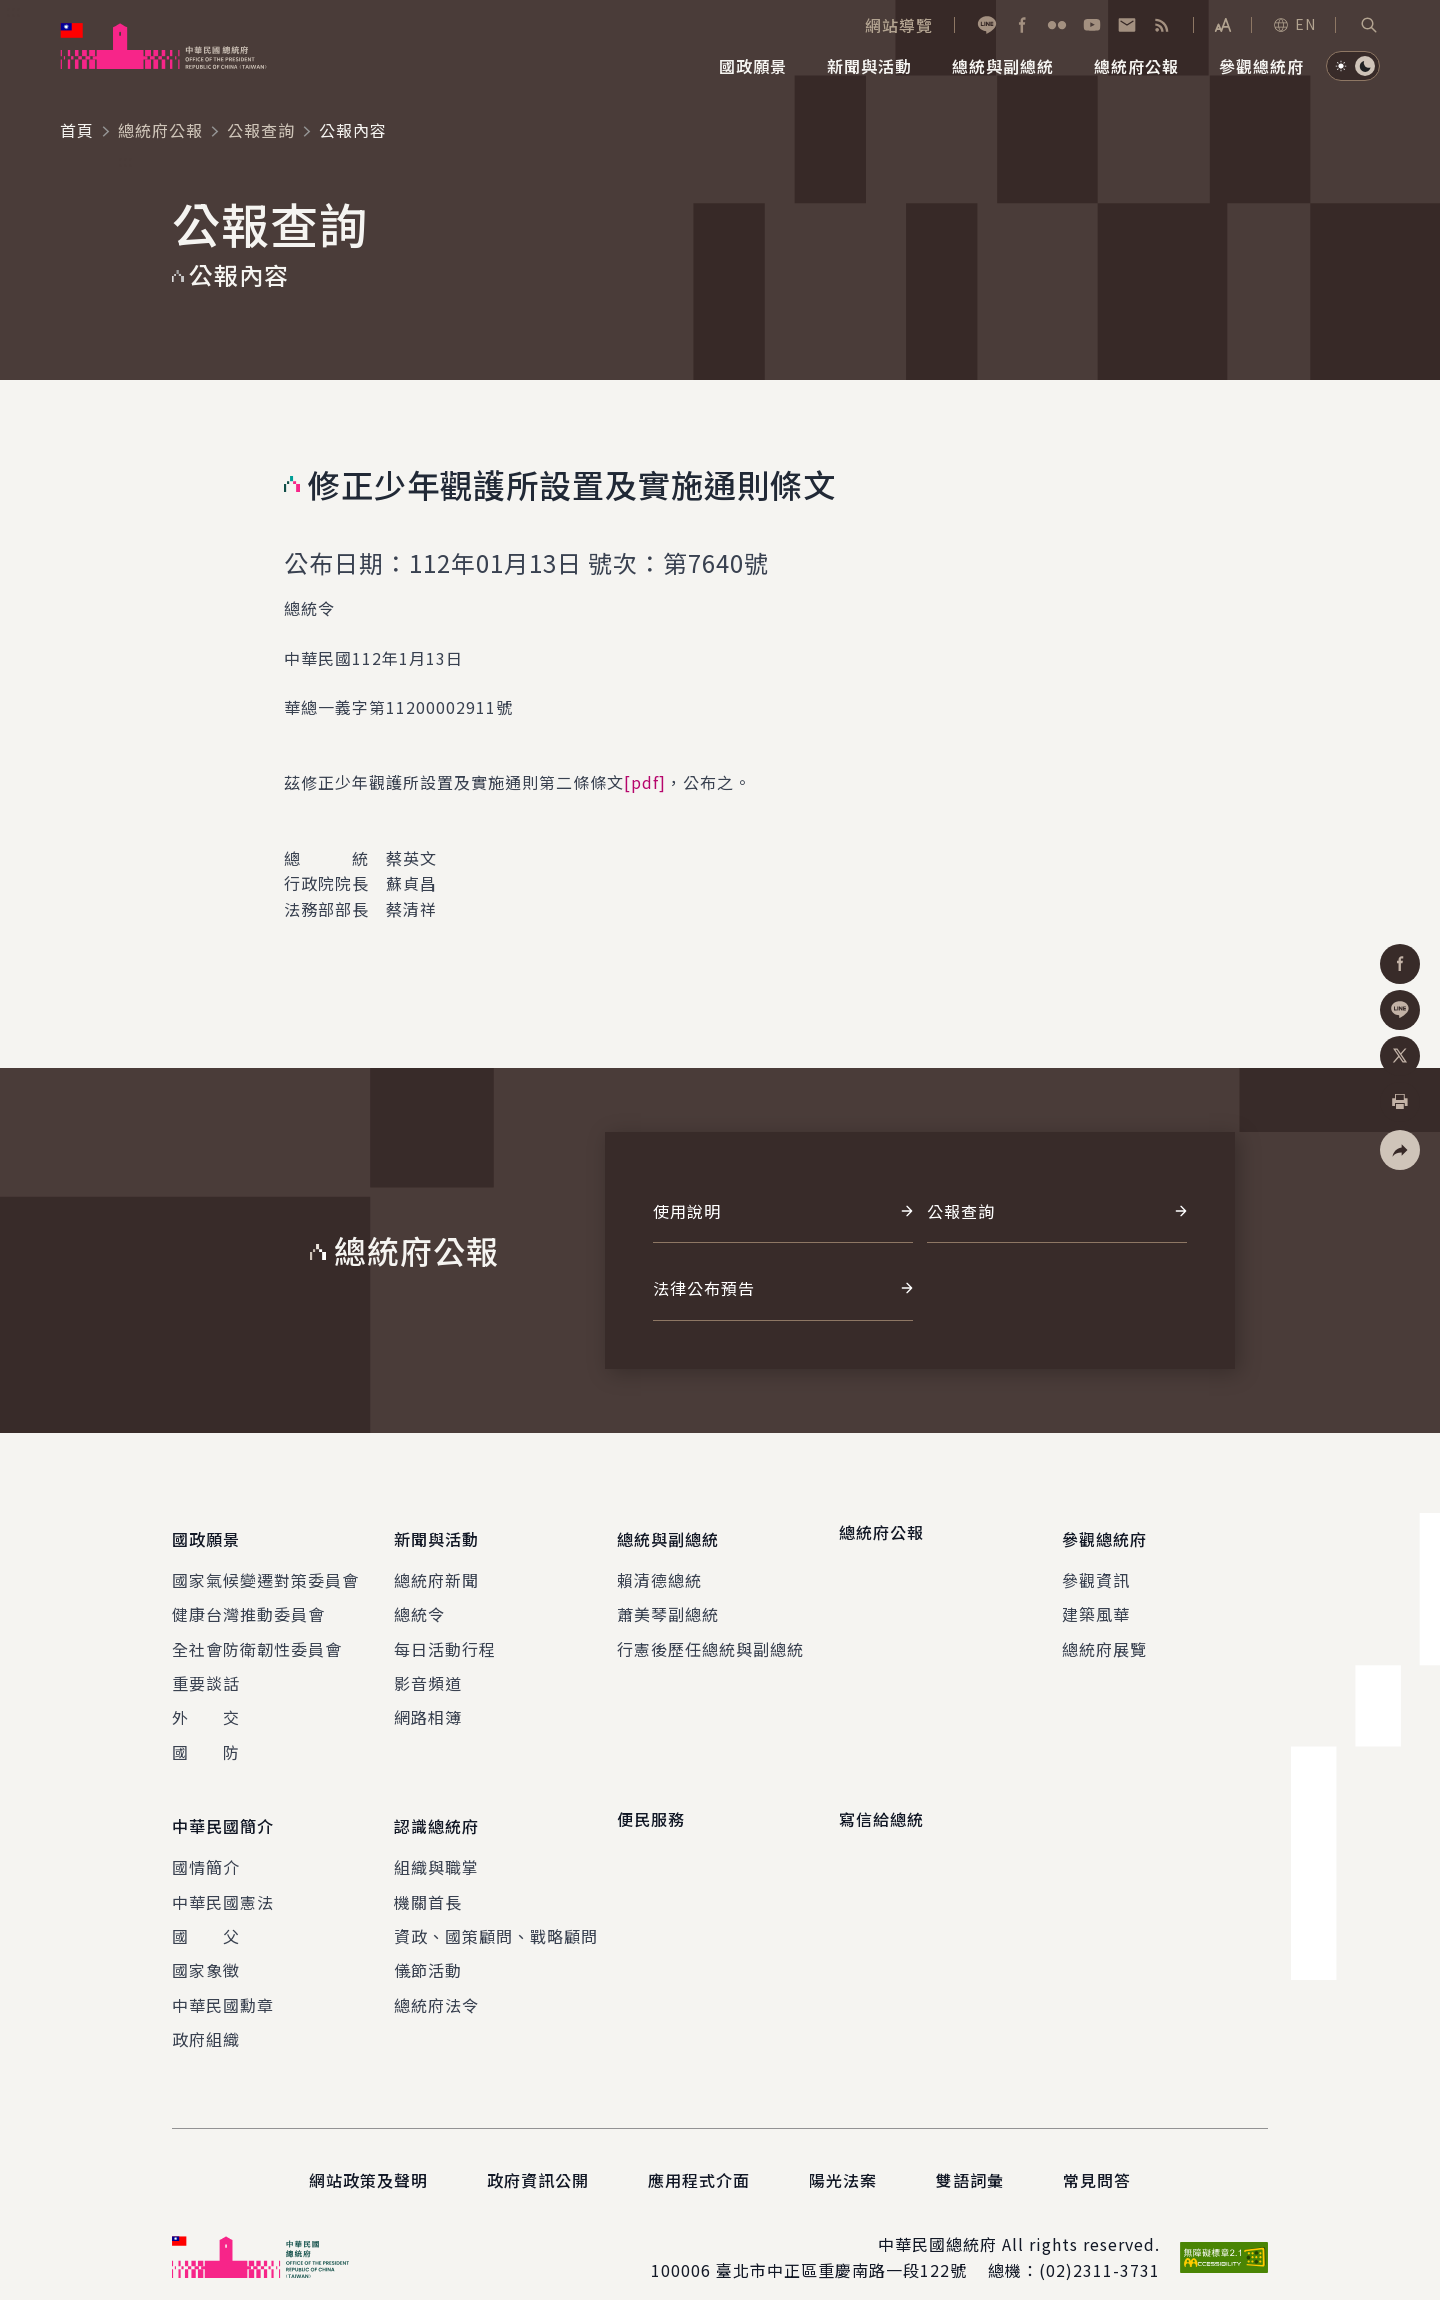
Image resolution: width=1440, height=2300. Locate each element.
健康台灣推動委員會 (248, 1602)
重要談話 (206, 1671)
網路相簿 (428, 1706)
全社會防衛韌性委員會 (257, 1637)
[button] (1369, 25)
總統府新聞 (436, 1568)
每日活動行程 (445, 1637)
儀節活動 (428, 1947)
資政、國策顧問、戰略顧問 (496, 1913)
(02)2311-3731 (1099, 2247)
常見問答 (1097, 2156)
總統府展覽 (1104, 1637)
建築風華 (1096, 1602)
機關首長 (428, 1878)
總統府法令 (436, 1981)
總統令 (419, 1602)
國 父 (206, 1913)
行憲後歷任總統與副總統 (710, 1637)
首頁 (77, 130)
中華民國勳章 (223, 1981)
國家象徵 (206, 1947)
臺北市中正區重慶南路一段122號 (841, 2247)
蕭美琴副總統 (668, 1602)
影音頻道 (428, 1671)
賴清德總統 (659, 1568)
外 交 (206, 1706)
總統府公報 (160, 130)
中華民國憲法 (223, 1878)
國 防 (206, 1740)
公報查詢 (261, 130)
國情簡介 (206, 1844)
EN (1294, 24)
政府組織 (206, 2016)
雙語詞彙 (970, 2156)
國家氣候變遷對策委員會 (265, 1568)
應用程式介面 (699, 2156)
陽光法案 (843, 2156)
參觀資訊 (1096, 1568)
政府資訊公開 (538, 2156)
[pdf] (645, 782)
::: (13, 11)
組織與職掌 (436, 1844)
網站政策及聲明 (368, 2156)
